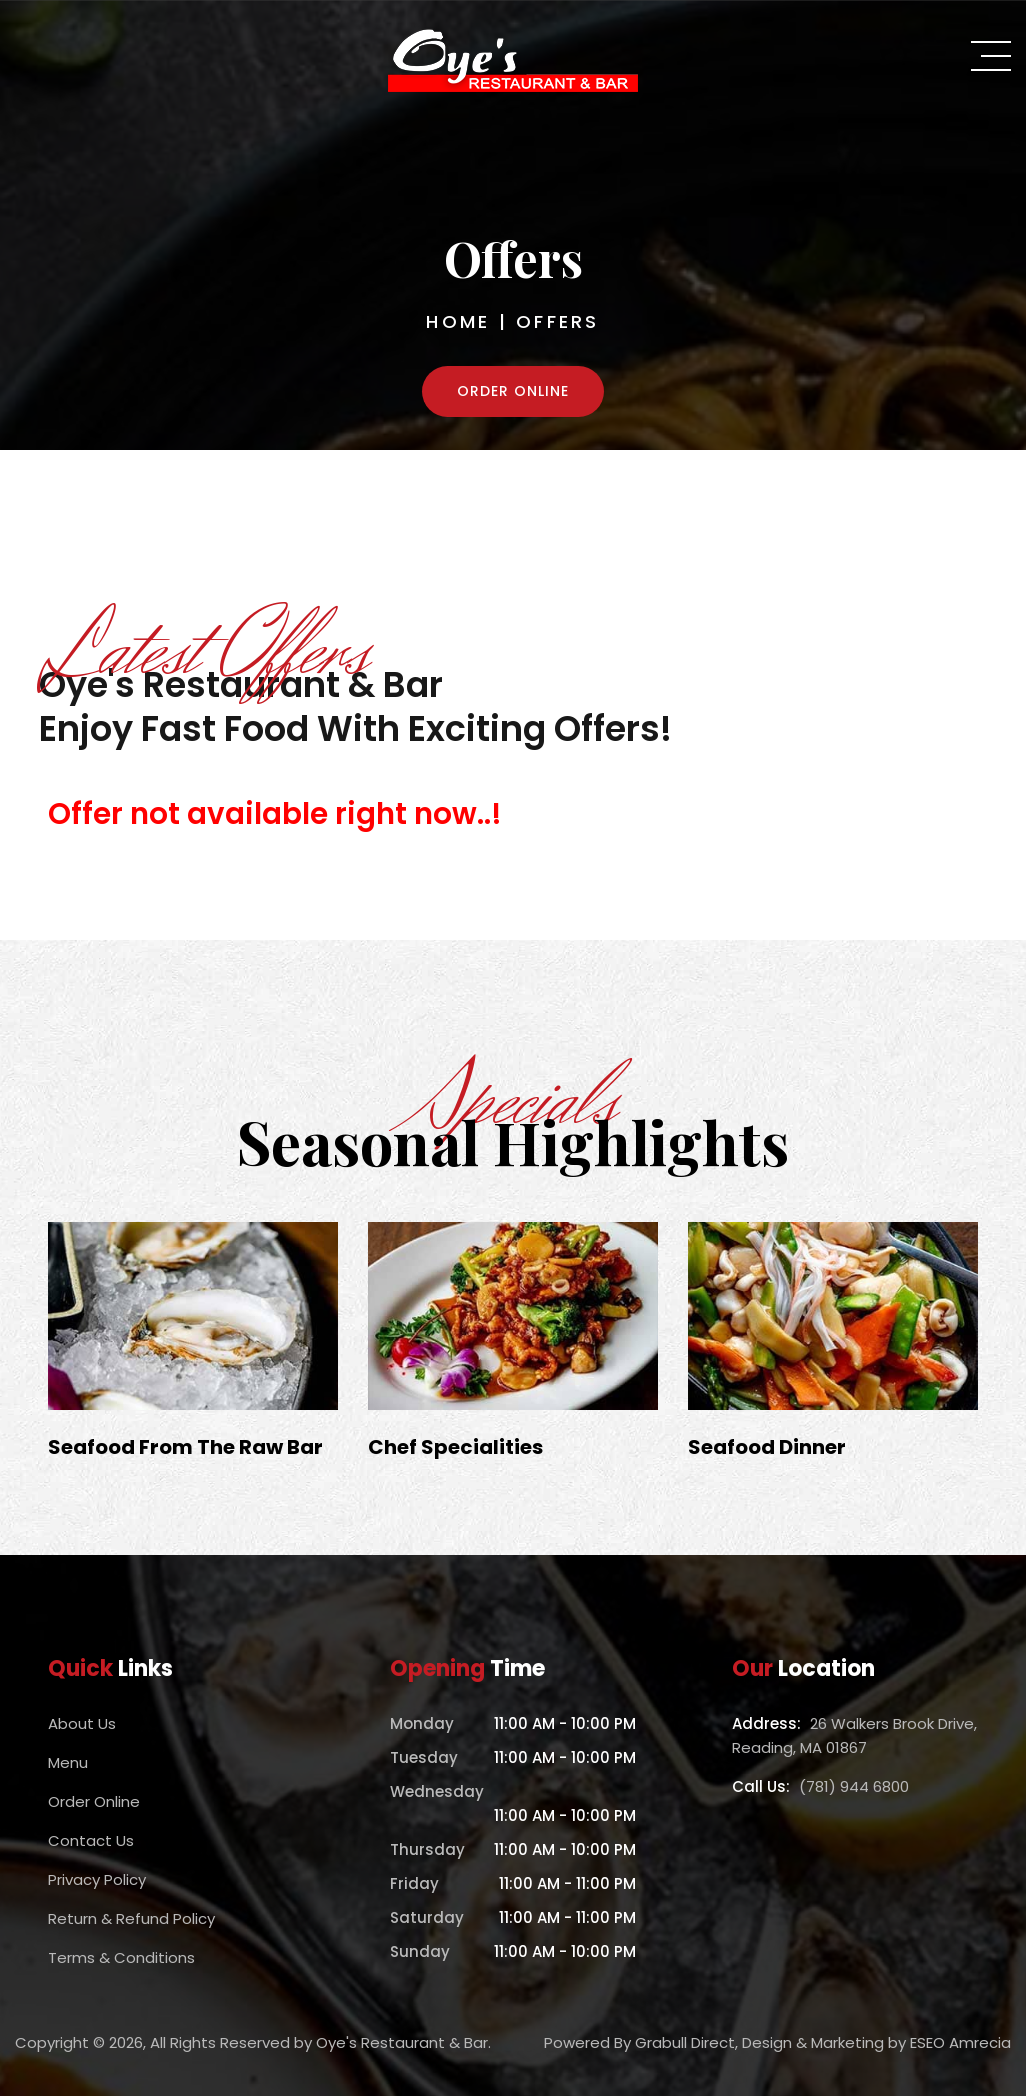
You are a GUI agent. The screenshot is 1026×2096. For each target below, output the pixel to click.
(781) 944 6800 (854, 1786)
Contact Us (91, 1840)
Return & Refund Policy (131, 1918)
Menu (68, 1762)
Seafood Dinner (767, 1447)
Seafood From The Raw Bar (185, 1447)
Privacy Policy (97, 1879)
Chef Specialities (455, 1447)
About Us (82, 1723)
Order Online (513, 391)
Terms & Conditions (121, 1957)
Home (458, 321)
